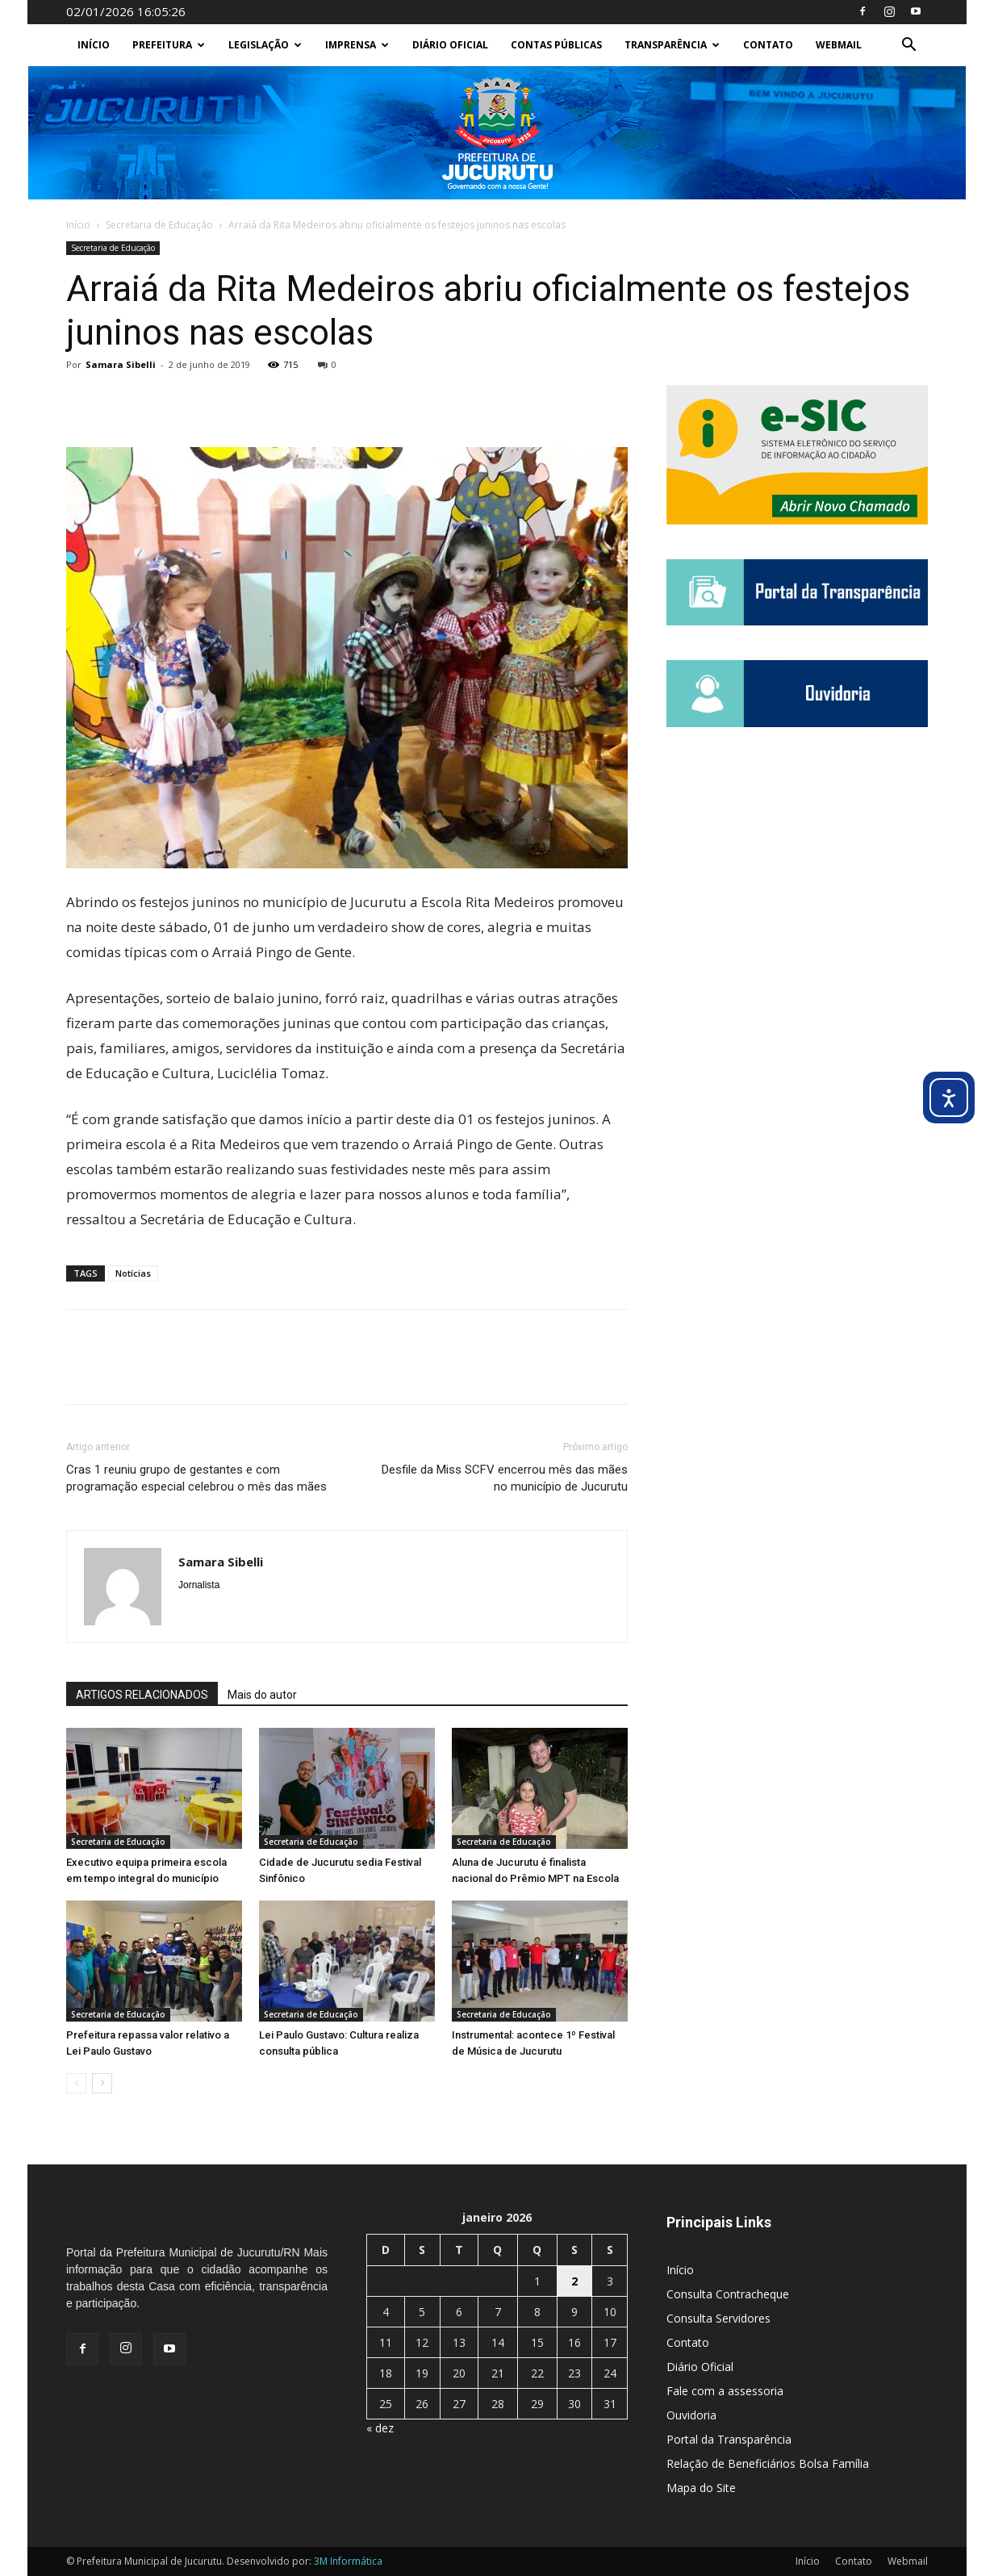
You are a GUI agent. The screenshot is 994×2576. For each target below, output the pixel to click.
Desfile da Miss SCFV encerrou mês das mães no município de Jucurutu (505, 1478)
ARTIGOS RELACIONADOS (142, 1694)
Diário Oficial (450, 45)
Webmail (839, 45)
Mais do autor (262, 1694)
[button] (908, 46)
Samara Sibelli (121, 364)
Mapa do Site (701, 2487)
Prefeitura (168, 45)
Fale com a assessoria (724, 2390)
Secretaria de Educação (159, 225)
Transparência (672, 45)
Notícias (133, 1273)
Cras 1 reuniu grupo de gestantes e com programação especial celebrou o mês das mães (196, 1478)
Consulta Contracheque (727, 2294)
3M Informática (348, 2561)
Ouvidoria (691, 2415)
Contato (768, 45)
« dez (380, 2428)
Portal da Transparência (728, 2439)
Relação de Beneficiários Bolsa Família (767, 2463)
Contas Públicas (556, 45)
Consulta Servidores (718, 2318)
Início (93, 45)
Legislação (265, 45)
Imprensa (357, 45)
